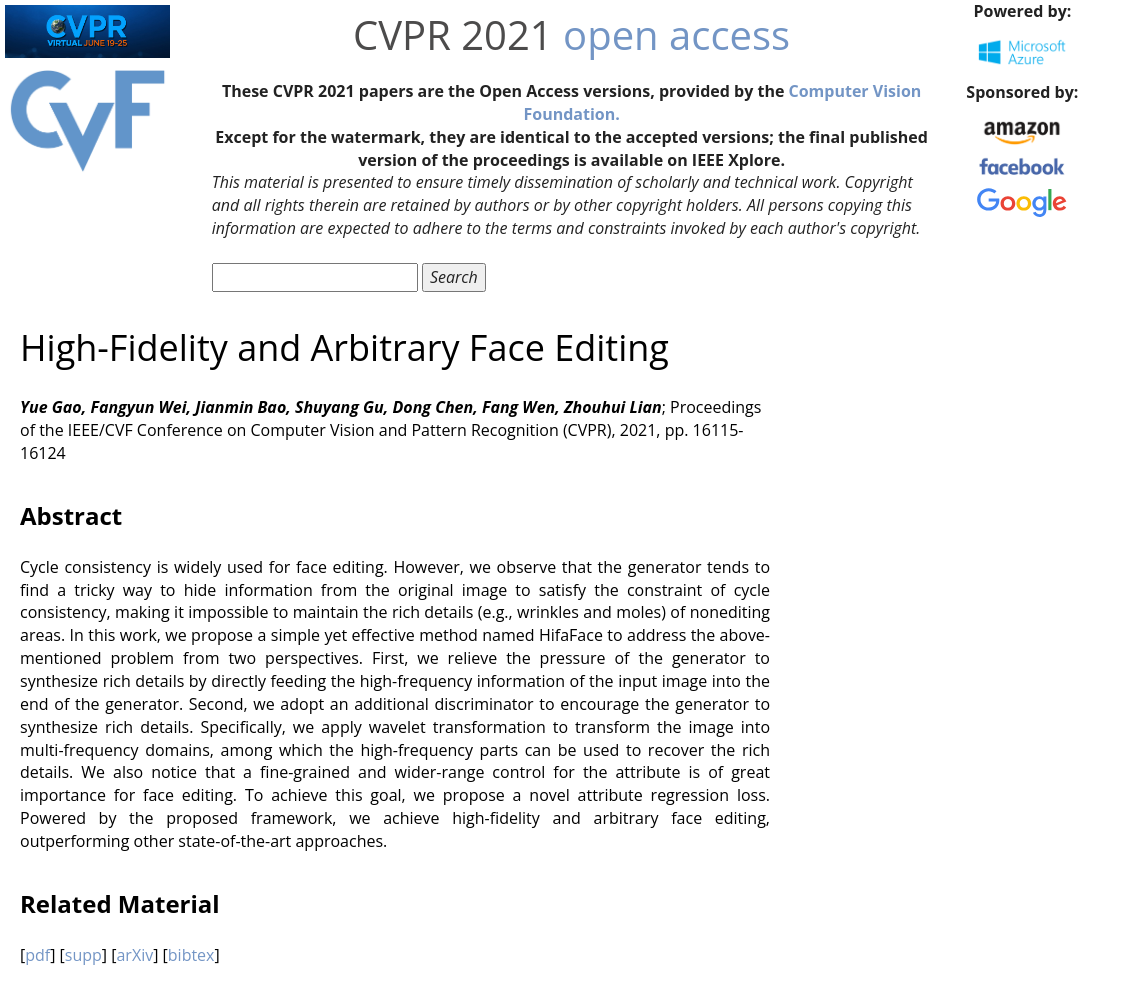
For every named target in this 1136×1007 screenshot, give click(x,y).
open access (676, 34)
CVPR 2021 (453, 34)
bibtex (191, 955)
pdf (37, 955)
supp (83, 955)
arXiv (134, 955)
